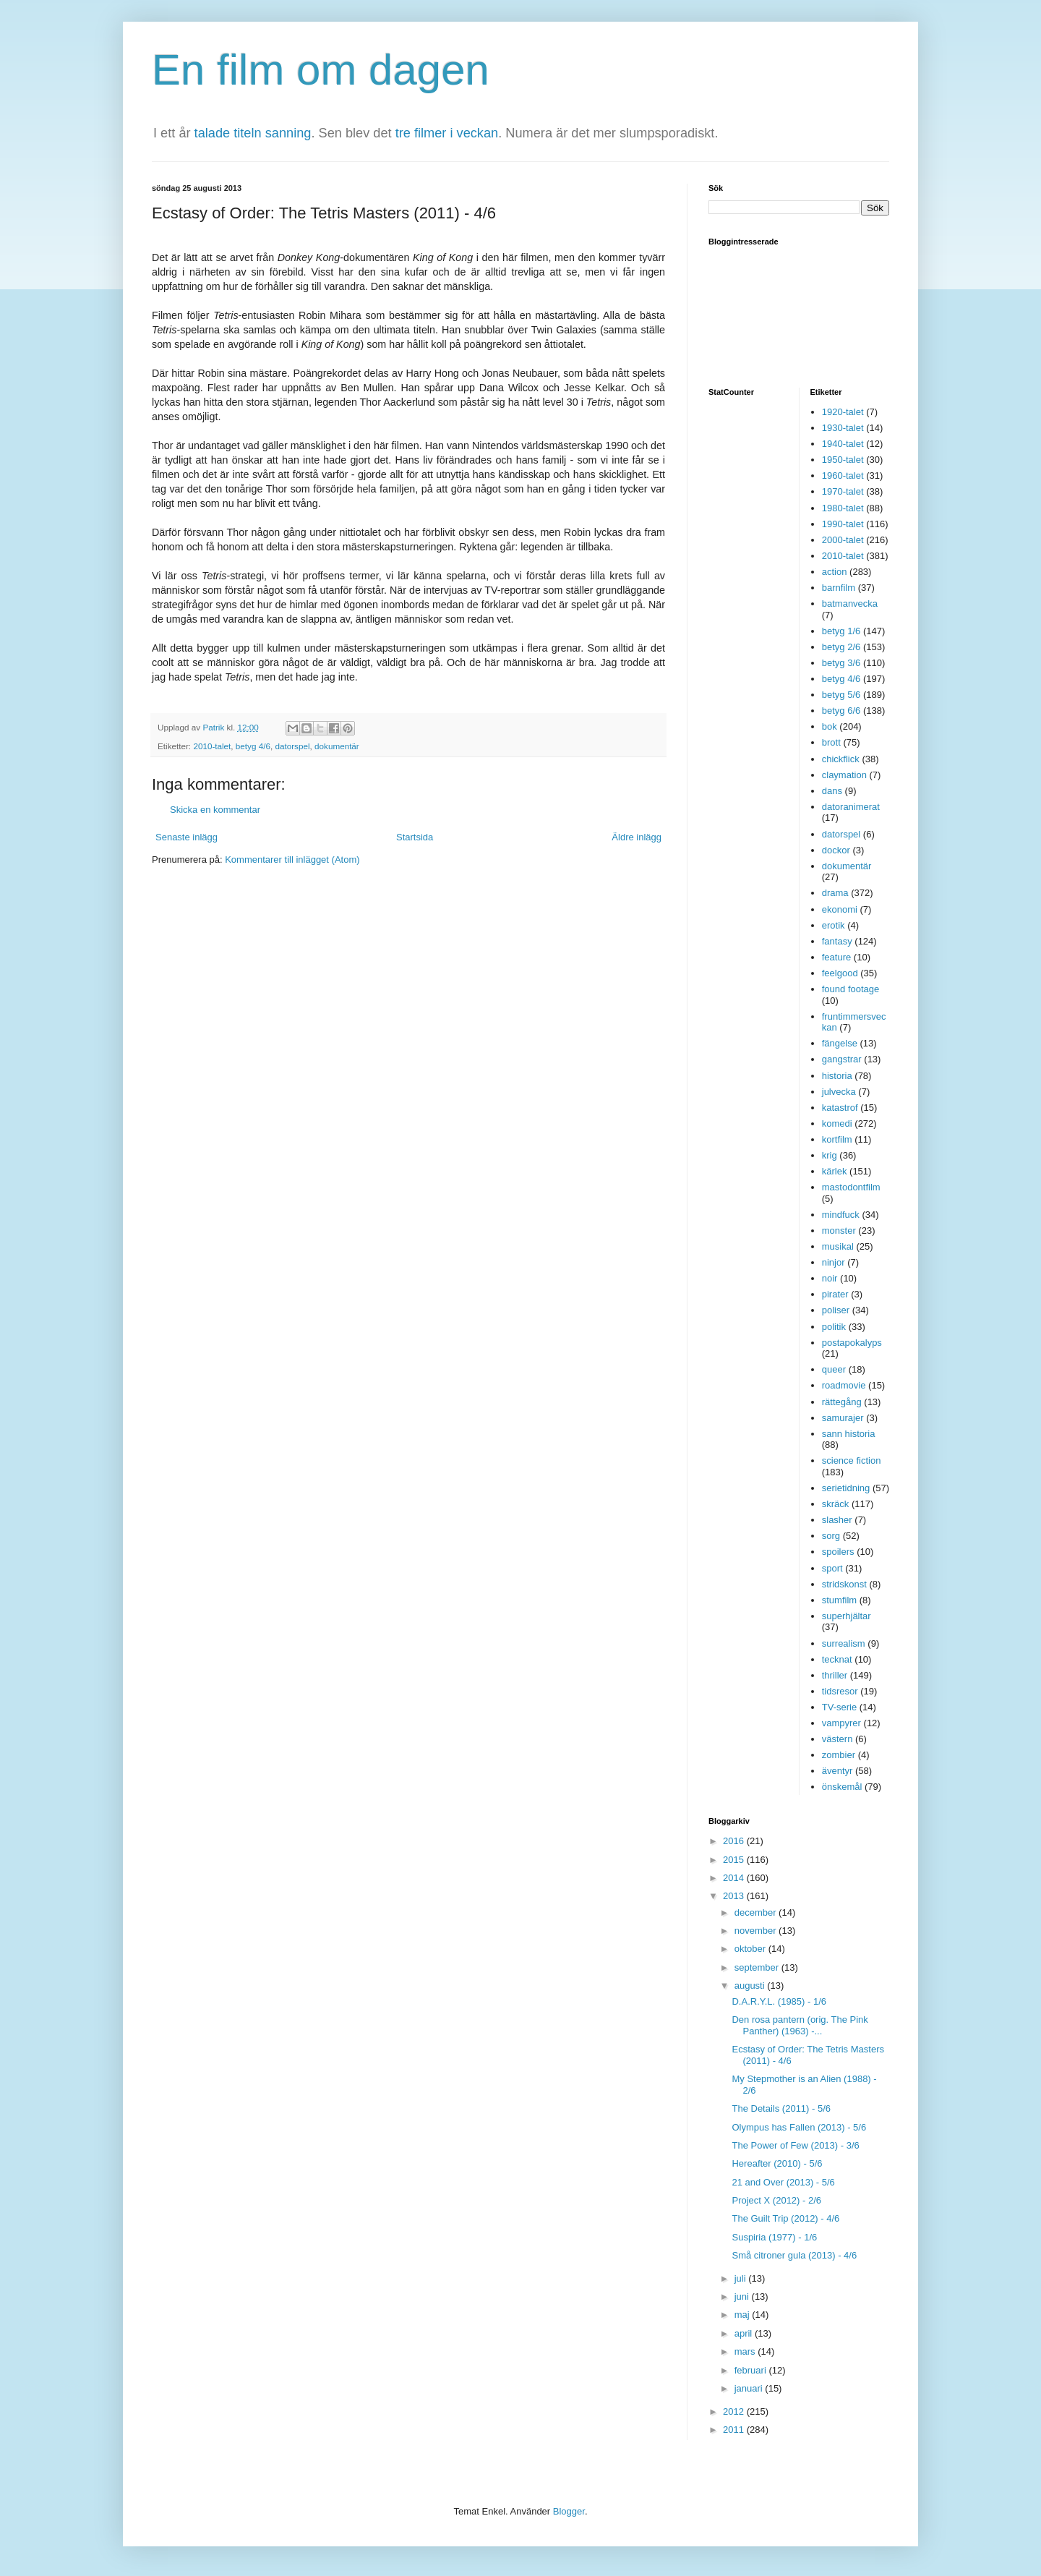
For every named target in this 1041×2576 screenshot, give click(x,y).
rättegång (842, 1401)
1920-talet (843, 411)
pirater (835, 1294)
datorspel (292, 746)
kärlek (834, 1171)
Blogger (569, 2511)
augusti (751, 1985)
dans (832, 790)
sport (832, 1568)
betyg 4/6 (253, 746)
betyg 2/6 (841, 646)
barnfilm (838, 587)
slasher (837, 1519)
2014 (735, 1877)
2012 (735, 2411)
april (744, 2333)
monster (839, 1230)
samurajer (843, 1417)
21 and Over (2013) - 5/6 (783, 2182)
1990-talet (843, 524)
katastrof (840, 1107)
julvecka (839, 1091)
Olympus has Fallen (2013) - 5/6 (799, 2127)
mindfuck (841, 1214)
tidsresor (840, 1691)
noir (830, 1278)
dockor (836, 850)
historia (837, 1075)
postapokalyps (852, 1342)
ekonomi (839, 909)
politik (834, 1326)
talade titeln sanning (253, 133)
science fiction (851, 1460)
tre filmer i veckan (447, 133)
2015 (735, 1859)
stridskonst (844, 1584)
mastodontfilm (851, 1187)
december (756, 1912)
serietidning (846, 1488)
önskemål (842, 1786)
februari (751, 2370)
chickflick (841, 759)
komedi (837, 1123)
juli (741, 2278)
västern (837, 1738)
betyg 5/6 (841, 694)
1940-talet (843, 443)
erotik (833, 925)
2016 (735, 1840)
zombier (838, 1754)
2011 (735, 2429)
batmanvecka (850, 603)
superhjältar (846, 1616)
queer (834, 1369)
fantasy (837, 941)
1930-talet (843, 427)
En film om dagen (320, 70)
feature (836, 957)
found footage (851, 989)
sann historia (848, 1433)
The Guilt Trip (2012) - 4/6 (785, 2218)
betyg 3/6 (841, 662)
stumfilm (839, 1600)
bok (829, 726)
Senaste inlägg (186, 837)
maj (743, 2314)
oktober (751, 1948)
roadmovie (844, 1385)
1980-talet (843, 508)
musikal (838, 1246)
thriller (834, 1675)
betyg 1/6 (841, 631)
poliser (835, 1310)
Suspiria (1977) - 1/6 (774, 2237)
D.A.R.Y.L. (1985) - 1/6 (779, 2001)
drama (835, 892)
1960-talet (843, 475)
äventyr (837, 1770)
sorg (831, 1535)
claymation (844, 774)
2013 (735, 1895)
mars (746, 2351)
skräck (835, 1503)
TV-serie (839, 1707)
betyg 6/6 (841, 710)
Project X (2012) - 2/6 (776, 2200)
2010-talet (212, 746)
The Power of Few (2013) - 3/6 (795, 2145)
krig (829, 1155)
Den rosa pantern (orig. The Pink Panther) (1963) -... (800, 2025)
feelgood (840, 973)
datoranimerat (851, 806)
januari (750, 2388)
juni (743, 2296)
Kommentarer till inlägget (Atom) (292, 859)
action (834, 571)
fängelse (839, 1043)
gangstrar (842, 1059)
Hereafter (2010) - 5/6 (777, 2163)
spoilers (838, 1551)
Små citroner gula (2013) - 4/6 (794, 2255)
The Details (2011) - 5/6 (781, 2108)
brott (831, 742)
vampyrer (841, 1723)
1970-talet (843, 491)
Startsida (414, 837)
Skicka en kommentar (215, 809)
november (756, 1930)
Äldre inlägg (636, 837)
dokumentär (336, 746)
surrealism (843, 1643)
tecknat (837, 1659)
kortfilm (837, 1139)
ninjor (833, 1262)
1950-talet (843, 459)
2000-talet (843, 539)
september (757, 1967)
